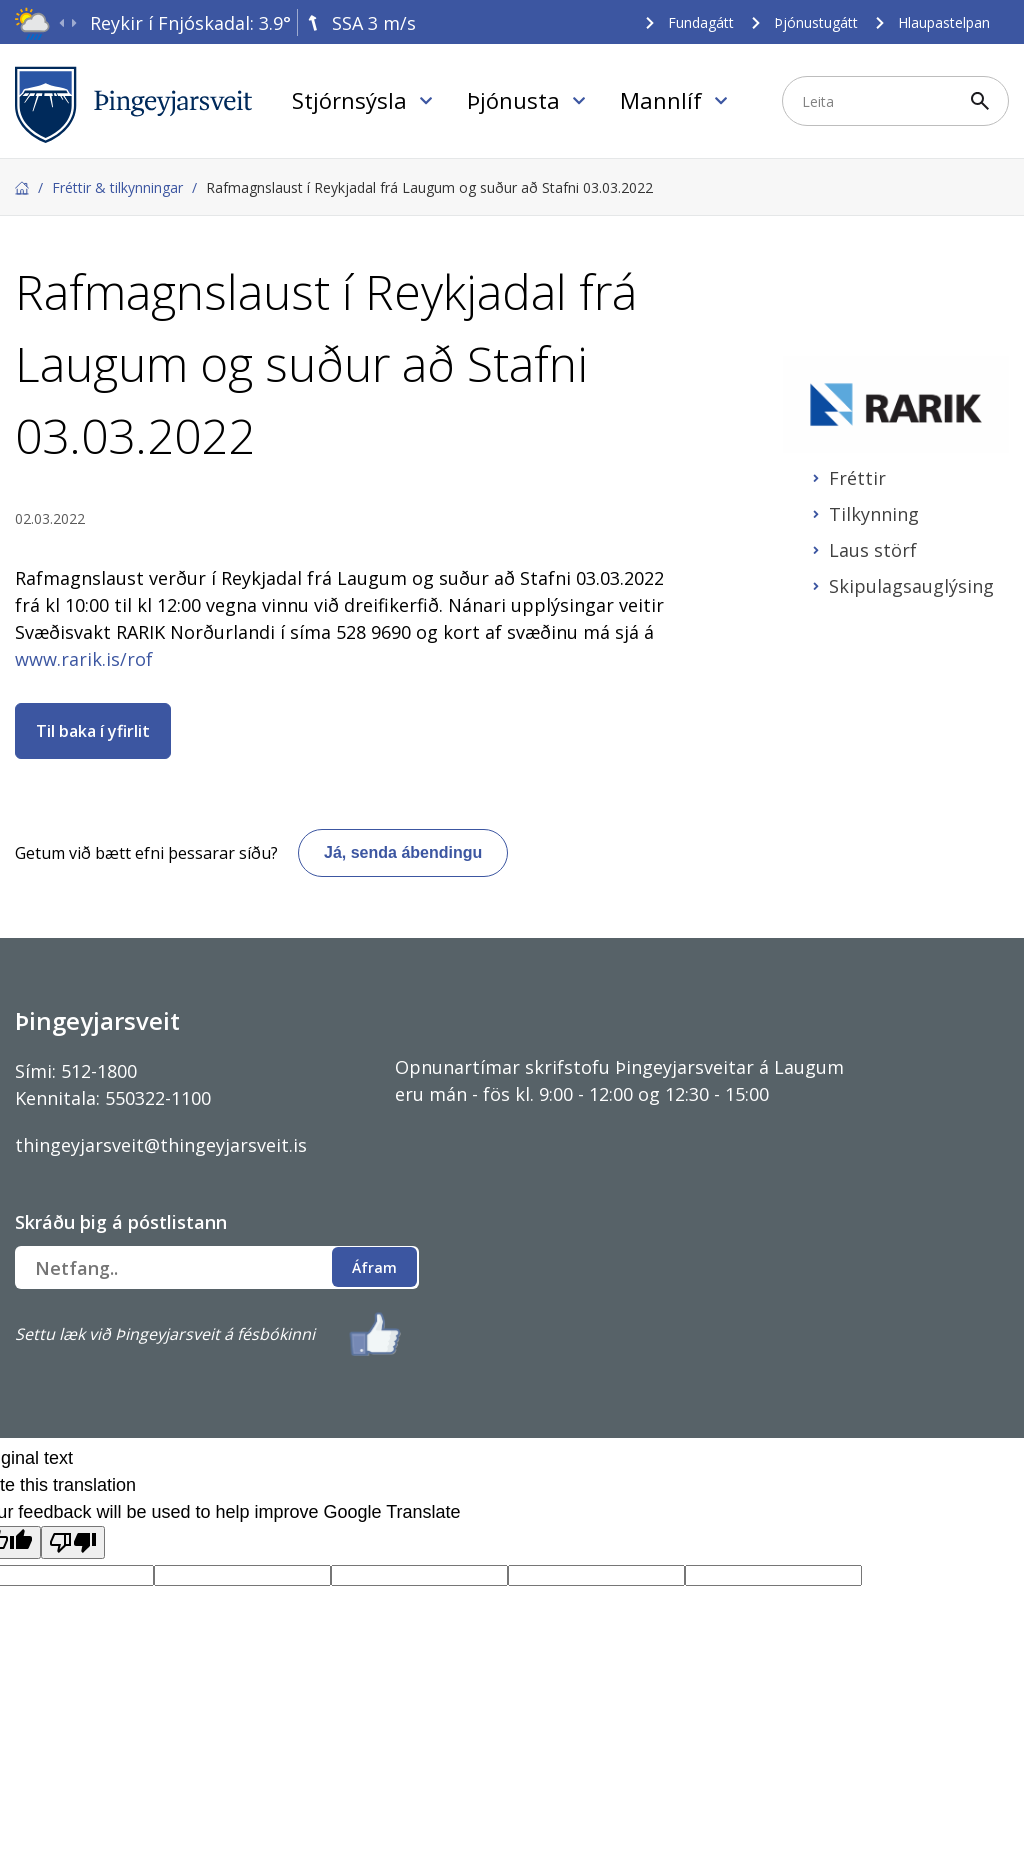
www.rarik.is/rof (84, 659)
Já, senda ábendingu (403, 852)
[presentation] (61, 23)
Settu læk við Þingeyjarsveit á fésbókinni (165, 1334)
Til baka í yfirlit (93, 731)
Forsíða (22, 188)
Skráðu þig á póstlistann (121, 1222)
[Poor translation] (73, 1542)
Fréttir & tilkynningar (117, 187)
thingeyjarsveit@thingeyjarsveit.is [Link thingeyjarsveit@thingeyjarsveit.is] (161, 1145)
